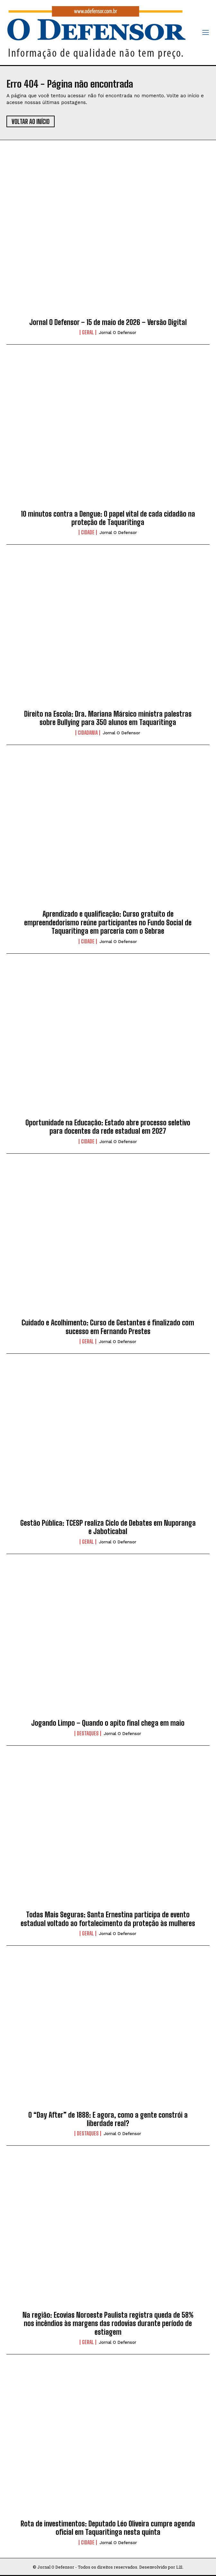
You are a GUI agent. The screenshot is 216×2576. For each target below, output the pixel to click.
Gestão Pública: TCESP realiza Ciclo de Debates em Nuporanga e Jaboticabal (108, 1527)
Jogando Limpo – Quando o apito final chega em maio (107, 1723)
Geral (88, 332)
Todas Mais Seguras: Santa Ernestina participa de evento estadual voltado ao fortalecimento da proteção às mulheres (108, 1918)
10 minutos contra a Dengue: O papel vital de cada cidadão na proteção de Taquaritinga (108, 518)
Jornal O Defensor (117, 332)
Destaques (88, 1733)
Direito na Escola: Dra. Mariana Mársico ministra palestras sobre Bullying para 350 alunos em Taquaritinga (108, 718)
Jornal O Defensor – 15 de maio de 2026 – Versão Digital (108, 322)
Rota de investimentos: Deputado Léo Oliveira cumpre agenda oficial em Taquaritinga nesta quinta (108, 2527)
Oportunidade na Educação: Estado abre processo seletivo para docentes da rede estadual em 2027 (107, 1126)
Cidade (87, 532)
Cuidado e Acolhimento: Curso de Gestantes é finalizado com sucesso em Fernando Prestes (108, 1326)
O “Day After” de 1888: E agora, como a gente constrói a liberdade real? (108, 2119)
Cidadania (88, 732)
